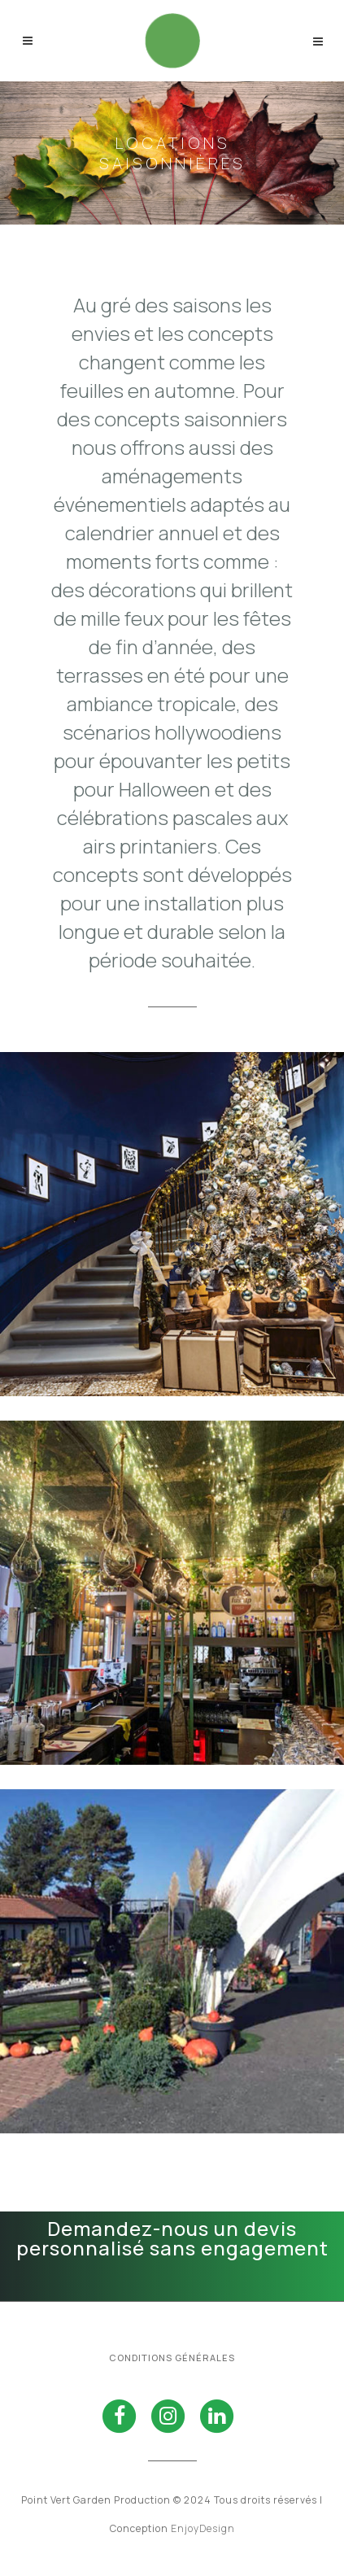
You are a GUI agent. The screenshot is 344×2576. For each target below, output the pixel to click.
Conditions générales (172, 2357)
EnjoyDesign (203, 2528)
